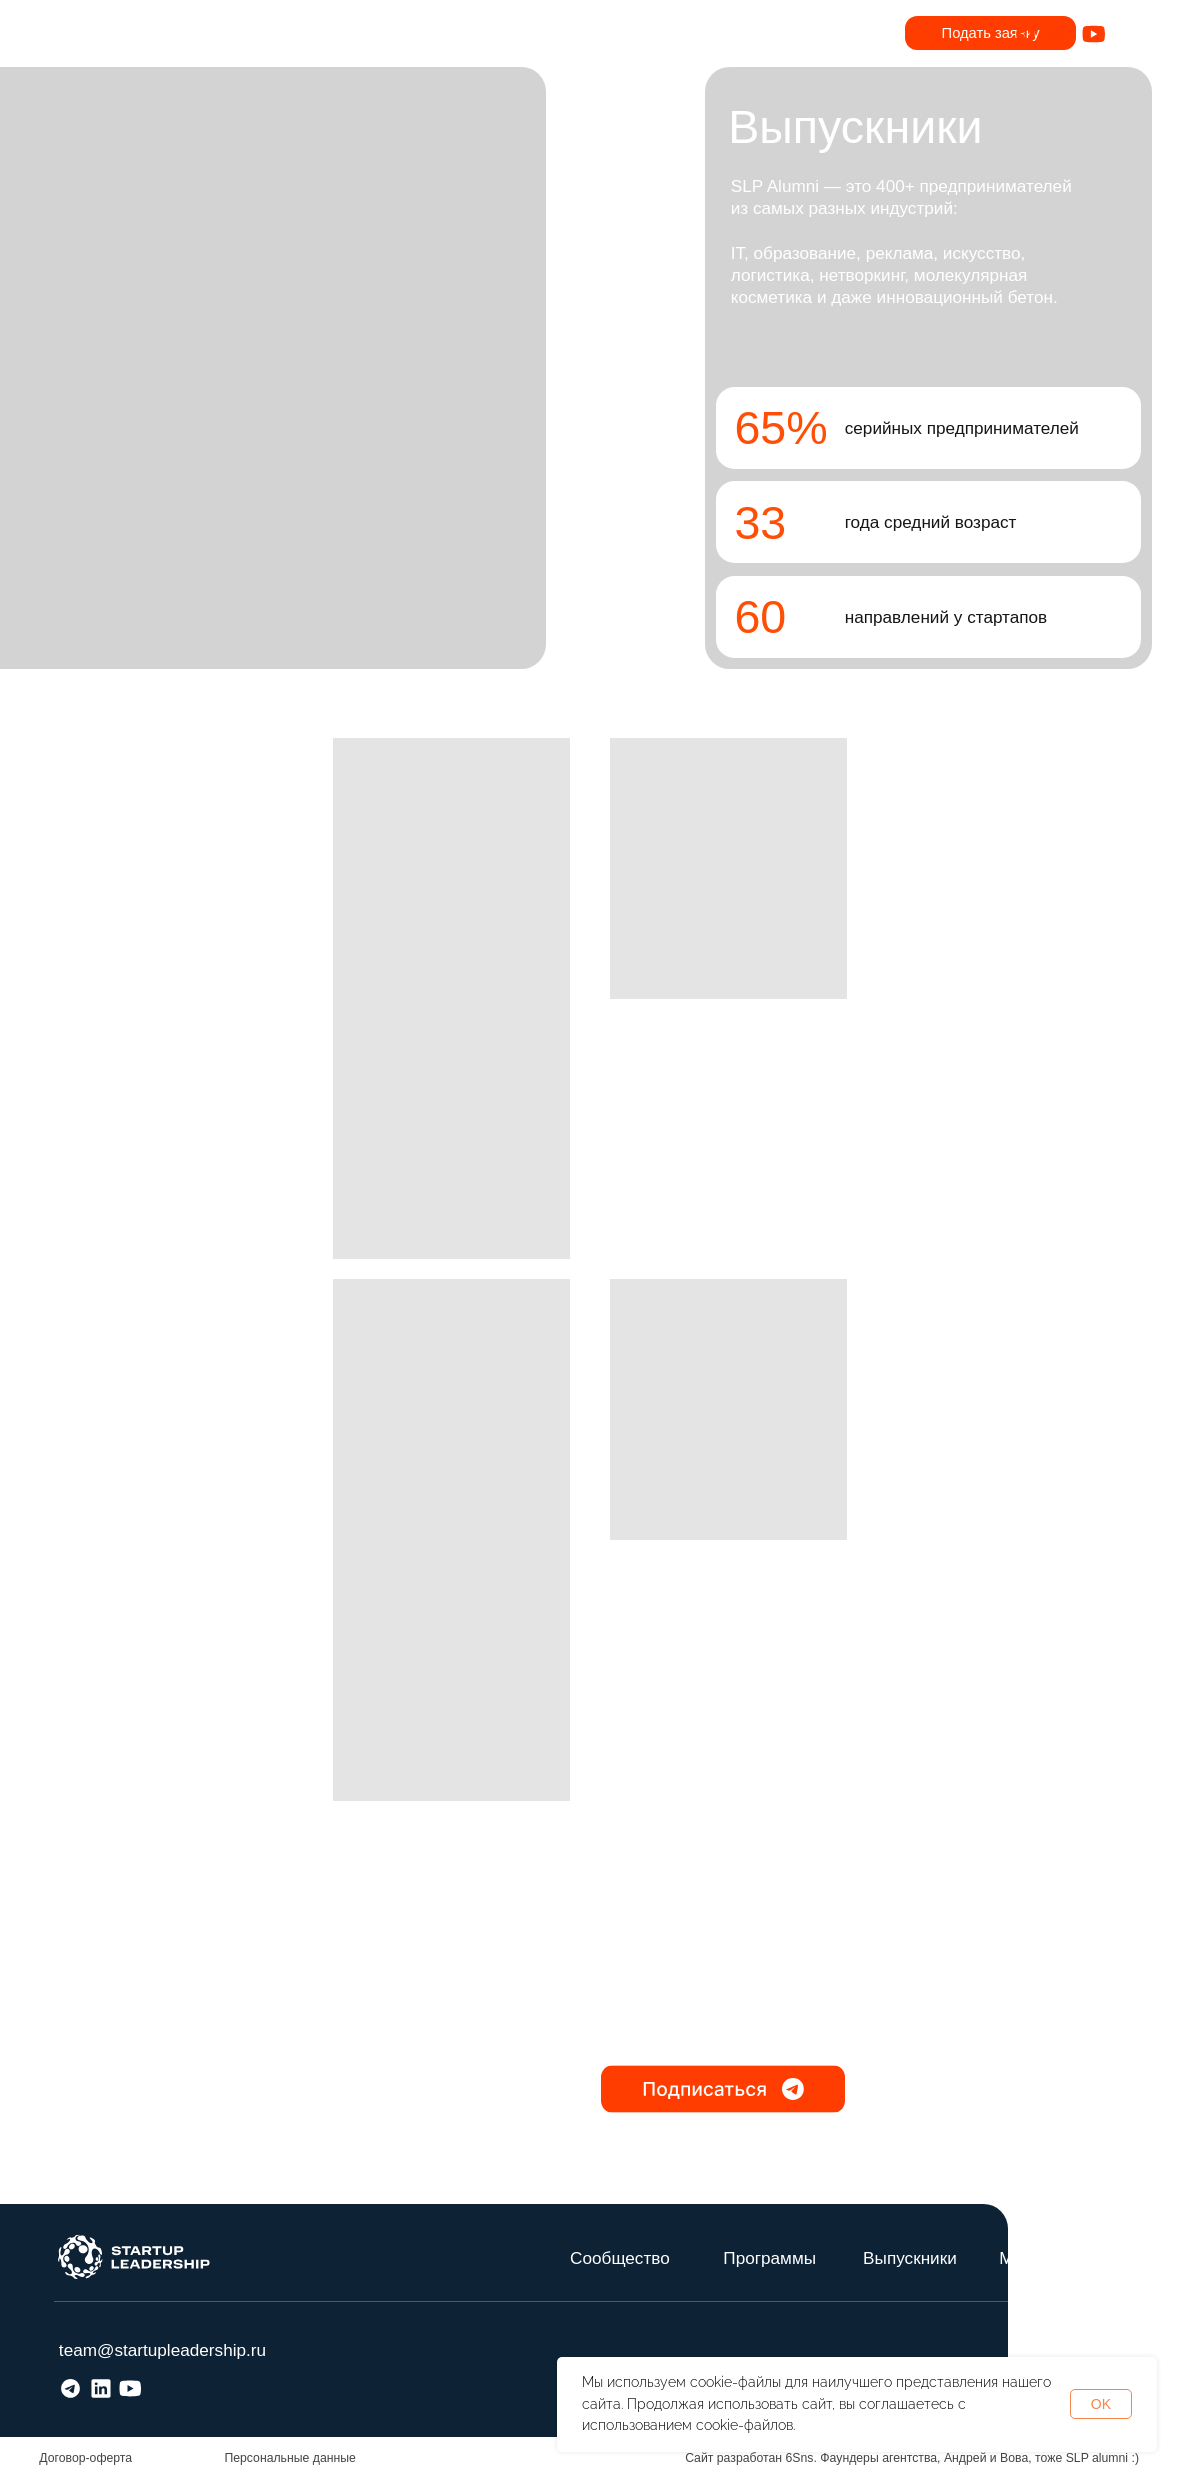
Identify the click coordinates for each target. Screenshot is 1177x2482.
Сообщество (620, 2258)
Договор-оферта (85, 2458)
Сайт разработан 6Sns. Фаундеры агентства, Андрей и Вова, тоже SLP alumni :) (912, 2458)
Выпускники (910, 2258)
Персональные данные (290, 2458)
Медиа (1025, 2258)
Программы (769, 2258)
